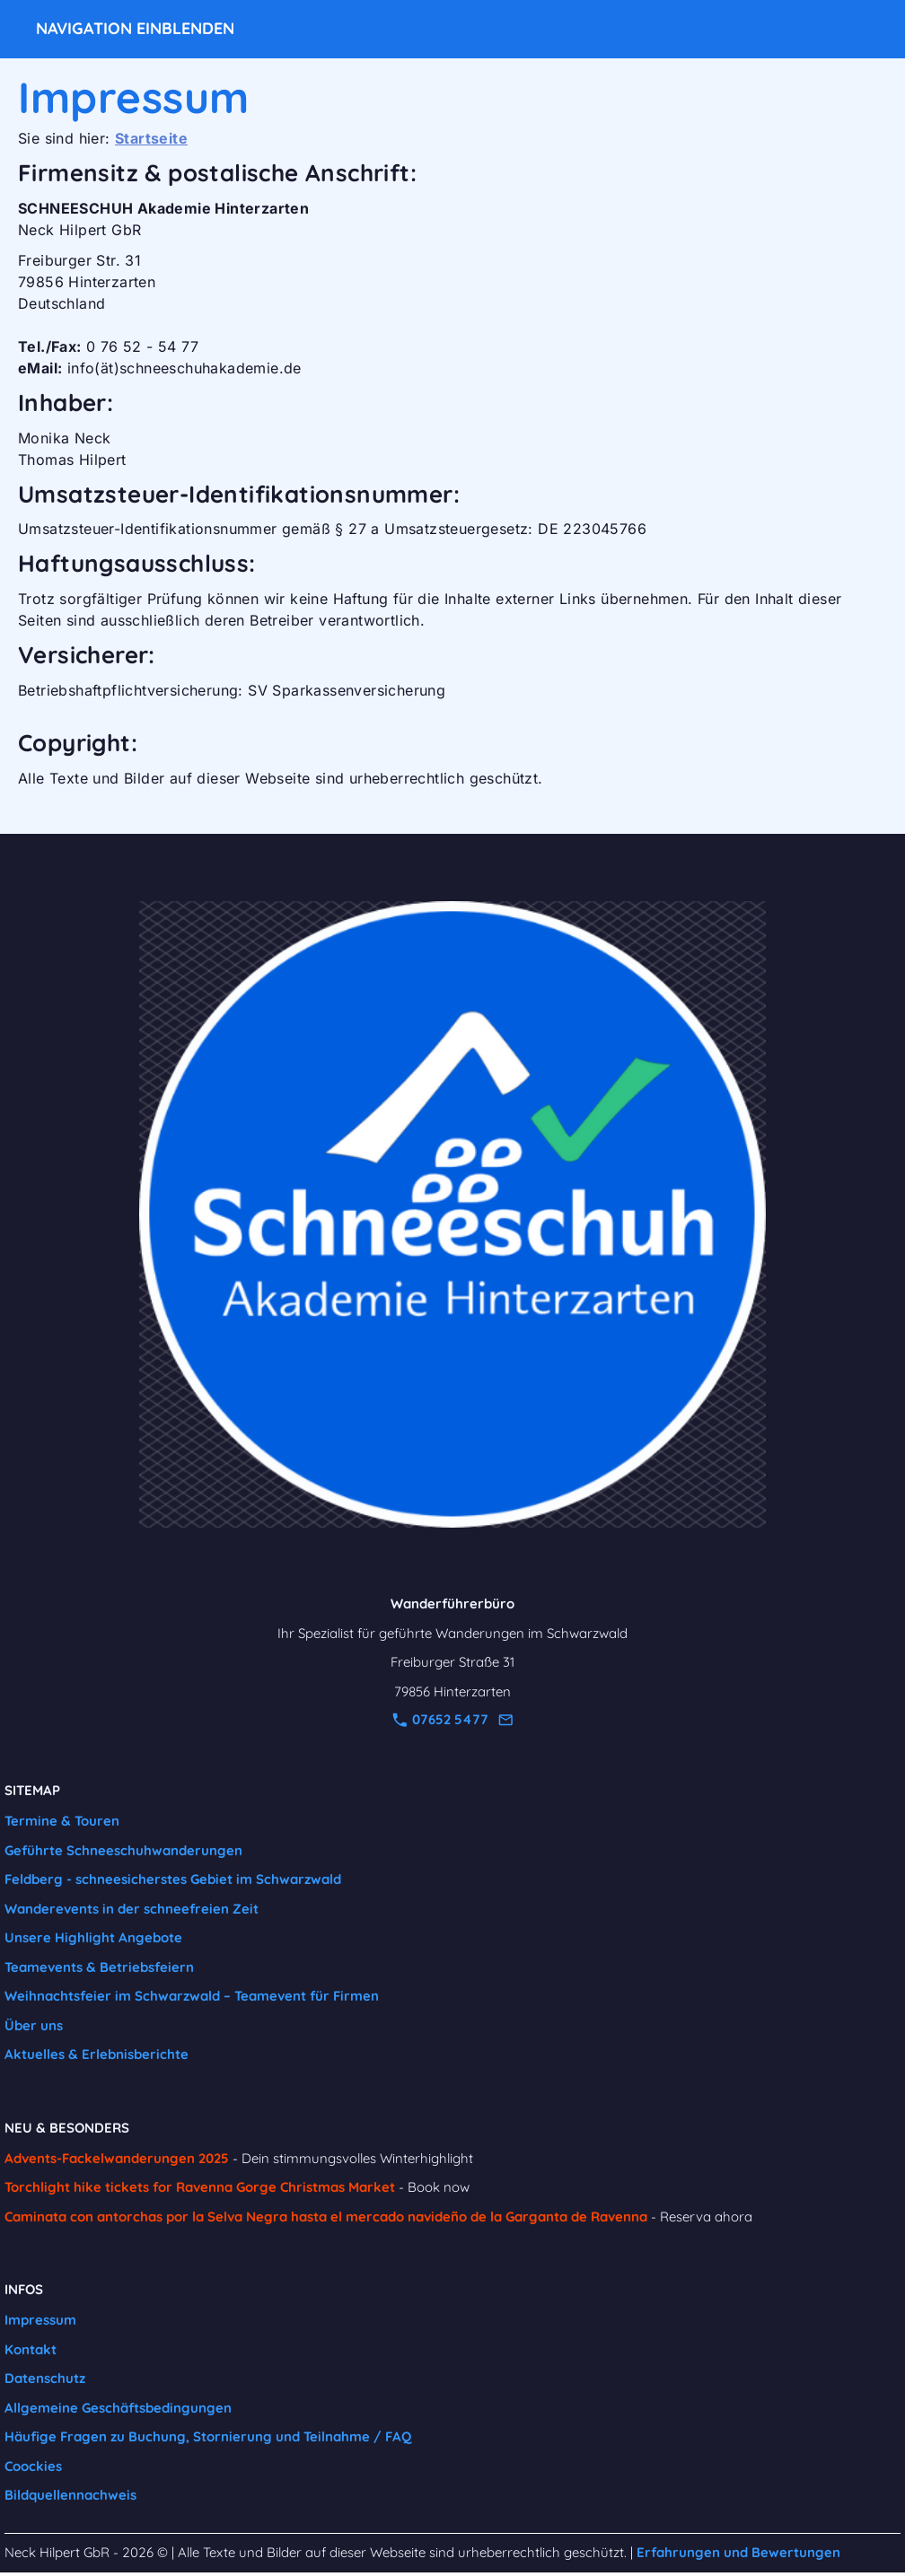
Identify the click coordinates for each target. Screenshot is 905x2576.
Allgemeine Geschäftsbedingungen (118, 2407)
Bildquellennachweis (70, 2494)
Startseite (151, 138)
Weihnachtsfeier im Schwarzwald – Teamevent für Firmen (191, 1995)
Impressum (40, 2319)
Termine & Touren (61, 1820)
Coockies (33, 2466)
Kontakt (30, 2349)
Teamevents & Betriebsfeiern (99, 1967)
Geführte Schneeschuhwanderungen (123, 1850)
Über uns (33, 2025)
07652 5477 (440, 1719)
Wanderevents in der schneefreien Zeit (131, 1908)
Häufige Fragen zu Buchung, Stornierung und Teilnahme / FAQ (207, 2436)
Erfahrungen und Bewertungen (738, 2552)
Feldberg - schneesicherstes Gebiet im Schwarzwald (172, 1879)
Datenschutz (44, 2378)
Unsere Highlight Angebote (93, 1937)
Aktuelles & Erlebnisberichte (96, 2054)
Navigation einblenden (135, 28)
